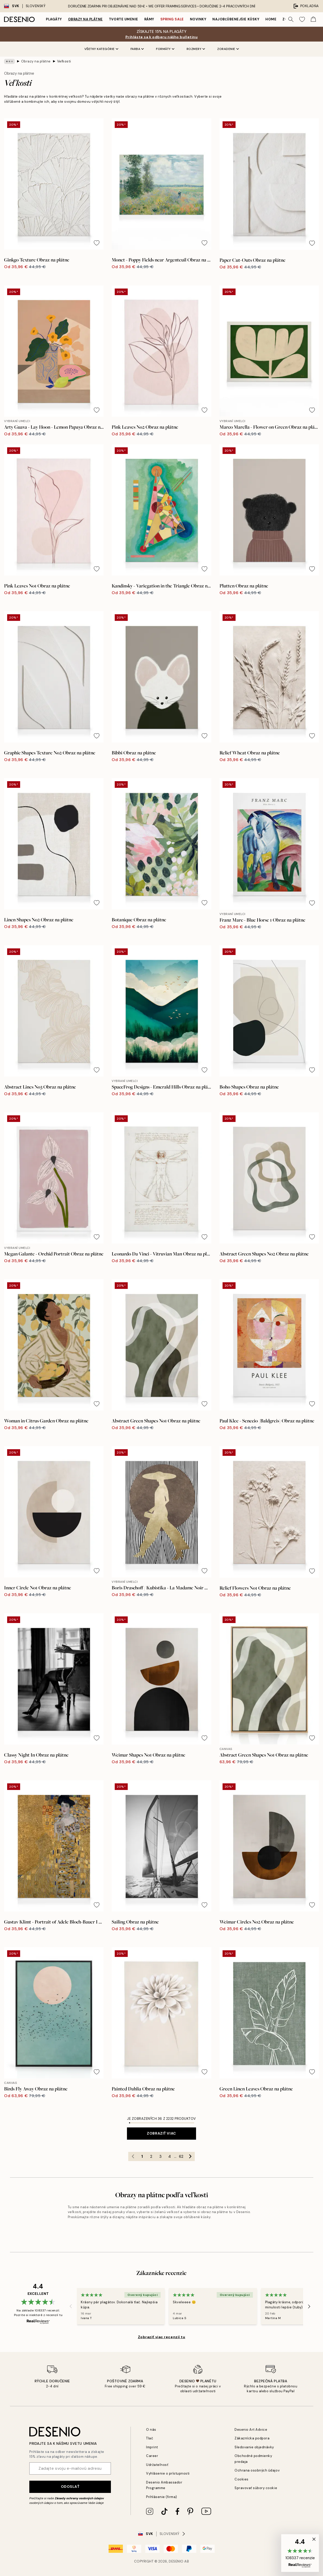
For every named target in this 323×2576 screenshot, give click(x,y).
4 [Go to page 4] (169, 2156)
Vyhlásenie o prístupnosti (168, 2473)
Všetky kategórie (101, 49)
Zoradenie (228, 49)
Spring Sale (172, 19)
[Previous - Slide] (71, 2306)
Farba (137, 49)
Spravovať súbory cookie (256, 2488)
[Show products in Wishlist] (302, 19)
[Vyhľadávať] (290, 19)
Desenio (176, 2561)
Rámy (149, 19)
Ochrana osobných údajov (257, 2470)
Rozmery (196, 49)
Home (270, 19)
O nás (151, 2429)
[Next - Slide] (309, 2306)
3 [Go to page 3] (160, 2156)
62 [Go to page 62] (181, 2156)
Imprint (152, 2447)
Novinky (198, 19)
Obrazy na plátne (85, 19)
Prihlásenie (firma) (161, 2497)
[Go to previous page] (132, 2156)
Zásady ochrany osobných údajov (79, 2498)
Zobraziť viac (161, 2133)
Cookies (242, 2479)
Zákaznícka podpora (252, 2438)
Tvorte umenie (123, 19)
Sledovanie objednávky (254, 2447)
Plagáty (54, 19)
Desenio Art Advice (251, 2429)
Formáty (165, 49)
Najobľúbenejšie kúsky (235, 19)
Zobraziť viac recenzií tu (161, 2337)
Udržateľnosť (157, 2465)
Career (152, 2456)
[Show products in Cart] (313, 19)
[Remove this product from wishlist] (97, 243)
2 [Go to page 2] (151, 2156)
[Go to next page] (190, 2156)
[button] (300, 2553)
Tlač (149, 2438)
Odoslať (70, 2486)
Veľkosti (64, 61)
